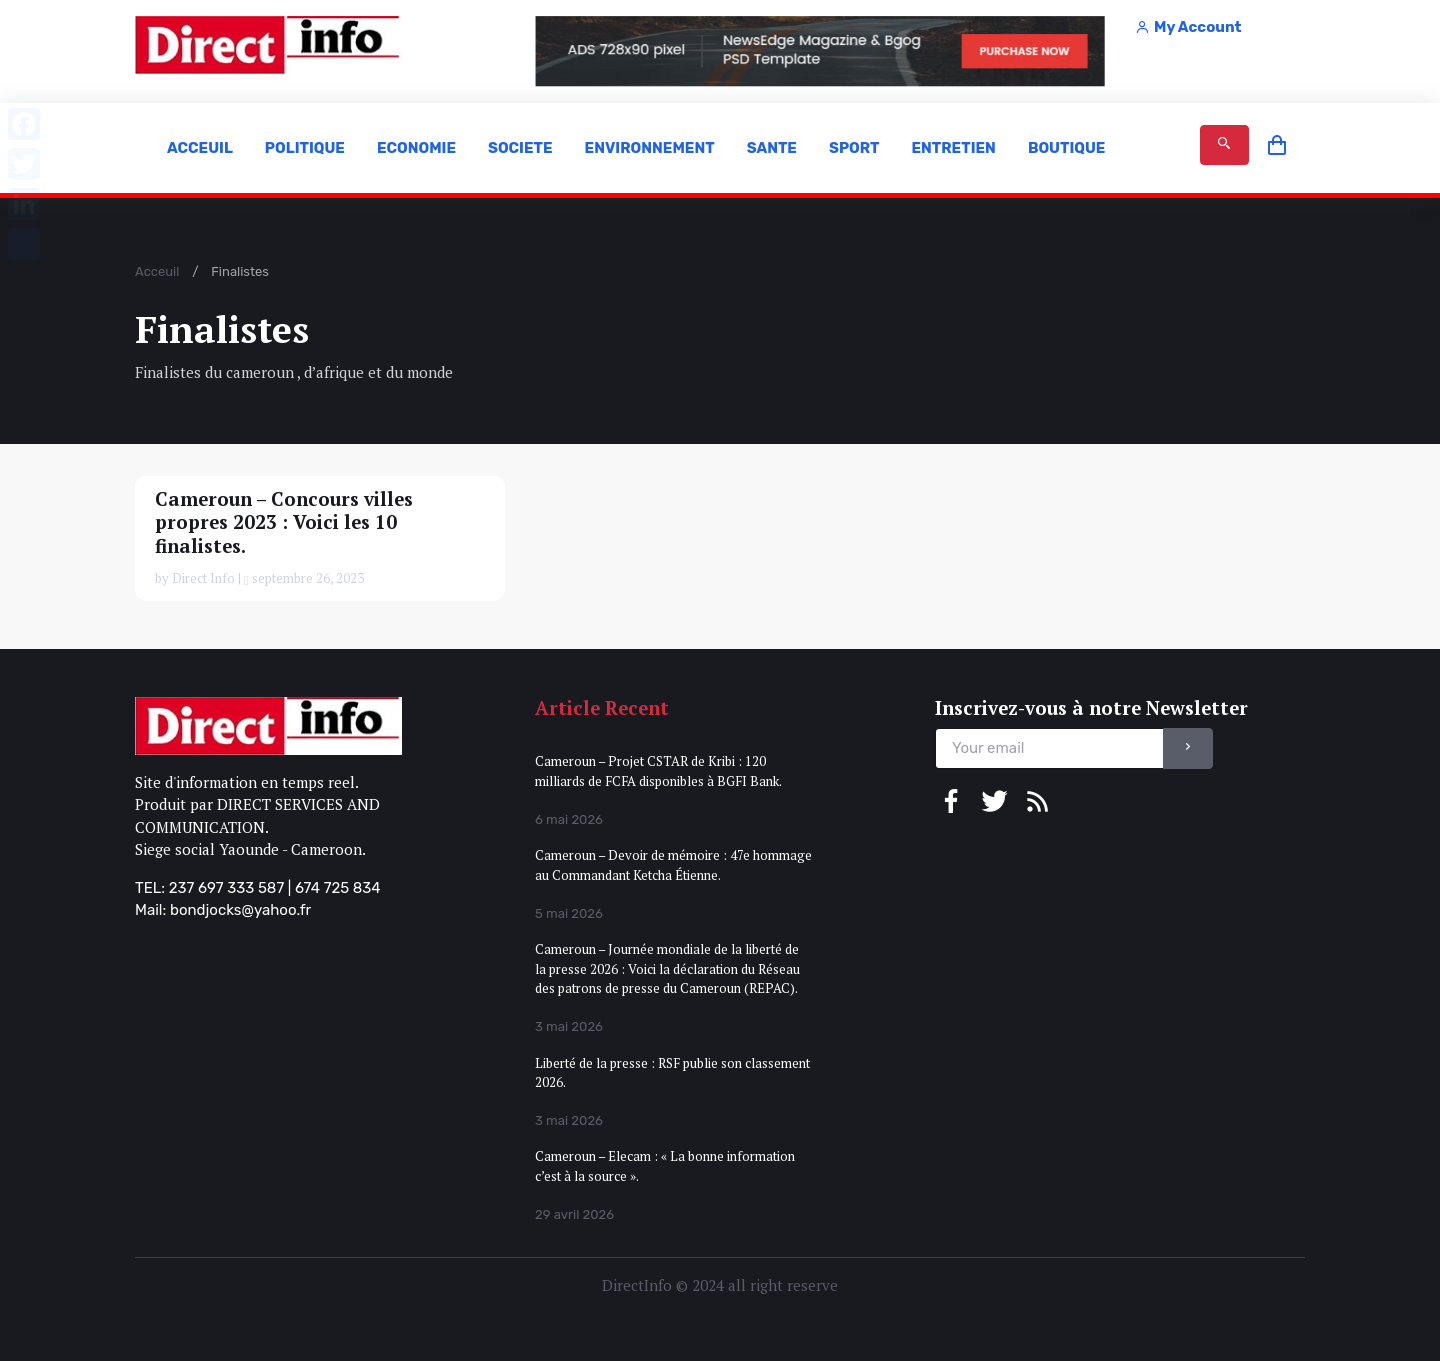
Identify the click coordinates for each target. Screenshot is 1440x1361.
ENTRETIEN (953, 148)
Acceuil (157, 271)
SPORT (854, 148)
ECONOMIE (416, 148)
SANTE (772, 148)
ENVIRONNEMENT (650, 148)
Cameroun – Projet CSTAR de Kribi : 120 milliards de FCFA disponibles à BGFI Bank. (658, 771)
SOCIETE (520, 148)
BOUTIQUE (1067, 148)
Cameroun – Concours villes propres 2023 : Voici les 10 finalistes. (284, 522)
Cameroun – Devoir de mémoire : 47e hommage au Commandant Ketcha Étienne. (673, 865)
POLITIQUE (305, 148)
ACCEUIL (200, 148)
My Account (1188, 27)
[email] (1049, 748)
